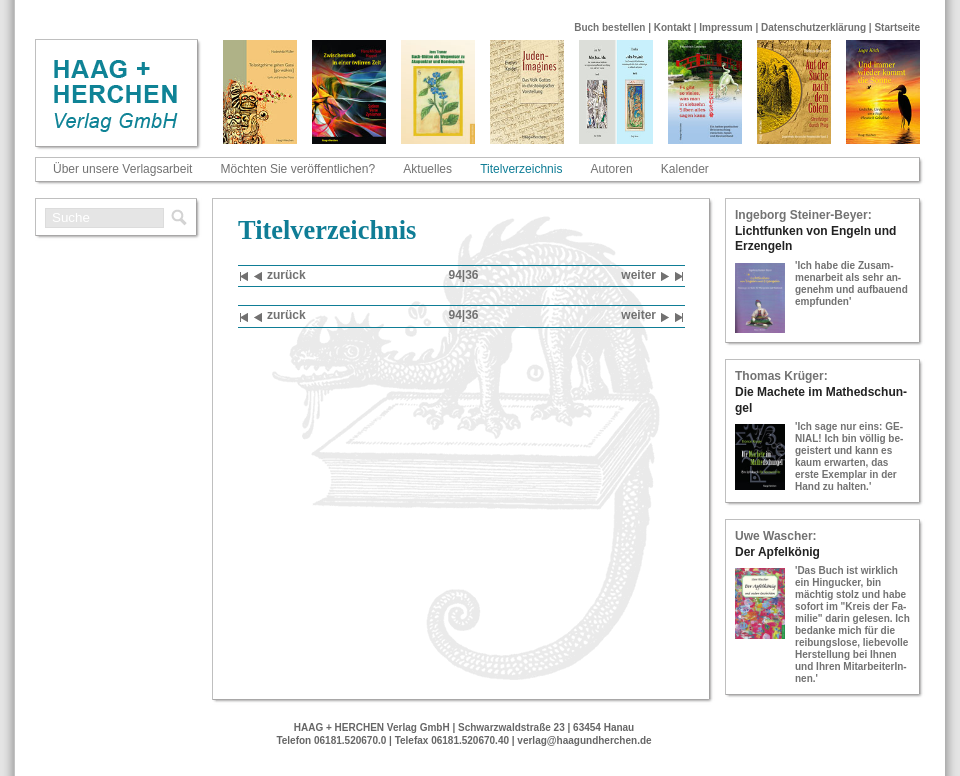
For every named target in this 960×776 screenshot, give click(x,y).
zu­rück (280, 276)
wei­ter (645, 276)
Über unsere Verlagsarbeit (122, 169)
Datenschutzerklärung (813, 27)
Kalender (685, 169)
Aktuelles (427, 169)
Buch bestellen (609, 27)
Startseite (897, 27)
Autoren (612, 169)
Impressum (725, 27)
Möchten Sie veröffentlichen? (298, 169)
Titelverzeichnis (521, 169)
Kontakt (672, 27)
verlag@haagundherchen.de (584, 740)
